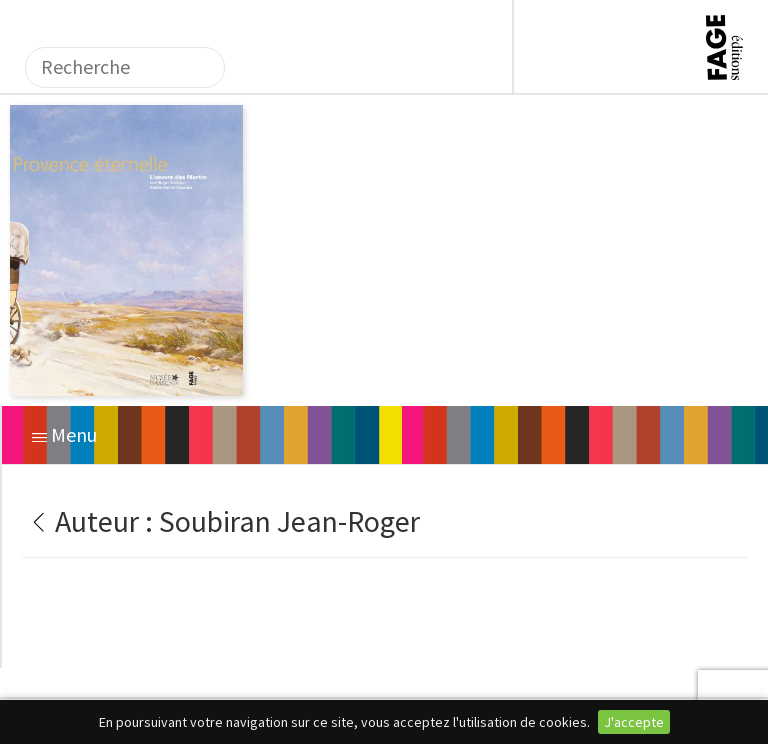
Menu (64, 434)
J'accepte (634, 722)
